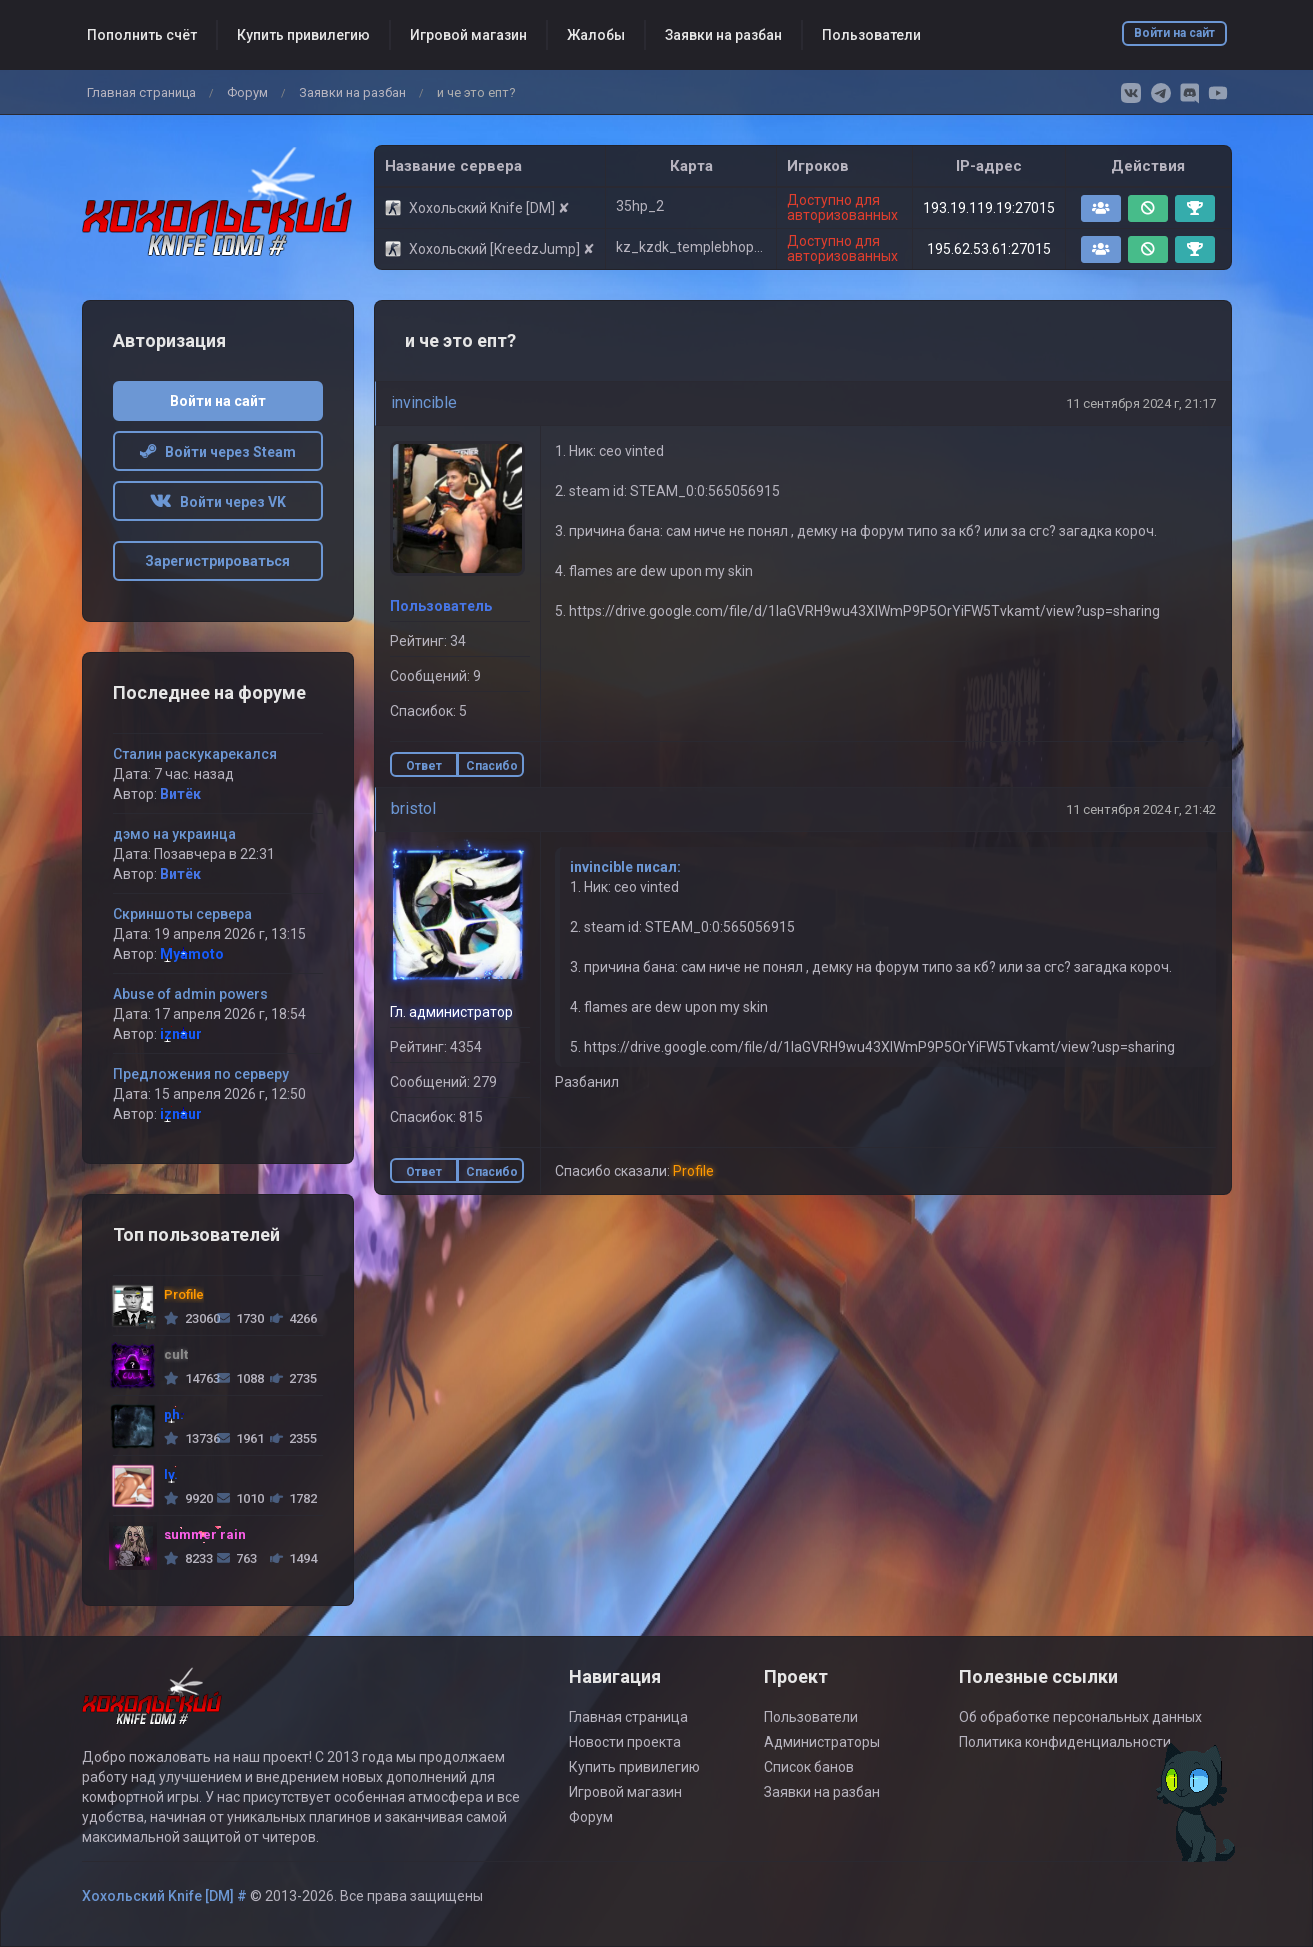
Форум (247, 92)
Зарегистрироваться (217, 561)
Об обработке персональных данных (1080, 1717)
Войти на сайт (1174, 33)
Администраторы (822, 1742)
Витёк (180, 794)
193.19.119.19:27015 (989, 208)
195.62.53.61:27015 (989, 249)
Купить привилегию (303, 35)
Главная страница (141, 92)
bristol (413, 808)
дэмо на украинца (174, 834)
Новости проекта (625, 1742)
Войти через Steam (218, 452)
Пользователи (871, 35)
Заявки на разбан (723, 35)
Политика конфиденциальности (1065, 1742)
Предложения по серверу (201, 1074)
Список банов (809, 1767)
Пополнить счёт (142, 35)
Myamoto (192, 954)
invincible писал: (625, 867)
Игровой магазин (468, 35)
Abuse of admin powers (190, 994)
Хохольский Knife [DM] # (164, 1896)
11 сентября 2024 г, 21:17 (1141, 403)
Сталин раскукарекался (195, 754)
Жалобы (596, 35)
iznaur (181, 1034)
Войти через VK (218, 502)
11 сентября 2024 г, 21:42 (1141, 809)
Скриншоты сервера (182, 914)
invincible (424, 402)
